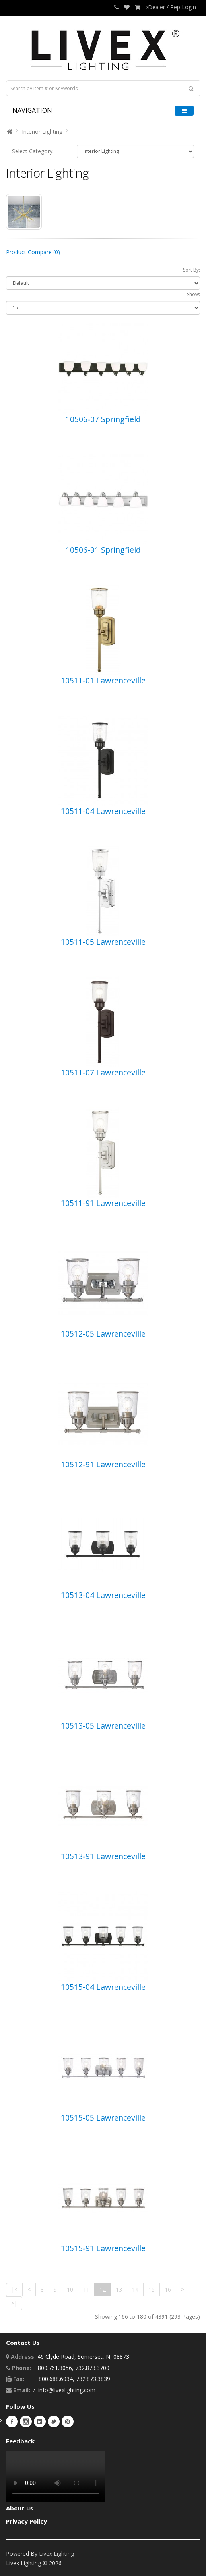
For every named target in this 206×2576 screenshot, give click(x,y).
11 (86, 2289)
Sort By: (191, 269)
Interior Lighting (42, 131)
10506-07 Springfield (103, 419)
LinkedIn (40, 2421)
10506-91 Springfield (103, 549)
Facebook (12, 2421)
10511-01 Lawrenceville (103, 680)
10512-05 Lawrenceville (103, 1333)
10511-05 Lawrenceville (103, 941)
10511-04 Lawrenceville (103, 811)
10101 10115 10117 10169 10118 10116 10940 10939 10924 (135, 151)
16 (168, 2289)
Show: (193, 294)
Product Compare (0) (33, 252)
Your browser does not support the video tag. (55, 2476)
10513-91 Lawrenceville (103, 1856)
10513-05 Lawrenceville (103, 1725)
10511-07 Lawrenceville (103, 1072)
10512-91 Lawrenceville (103, 1464)
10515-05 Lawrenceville (103, 2117)
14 (135, 2289)
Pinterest (68, 2421)
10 (70, 2289)
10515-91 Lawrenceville (103, 2248)
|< (14, 2289)
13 (119, 2289)
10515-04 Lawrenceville (103, 1987)
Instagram (26, 2421)
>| (14, 2303)
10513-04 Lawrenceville (103, 1595)
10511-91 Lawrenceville (103, 1203)
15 (151, 2289)
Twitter (54, 2421)
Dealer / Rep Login (171, 7)
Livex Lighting (56, 2553)
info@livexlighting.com (66, 2390)
